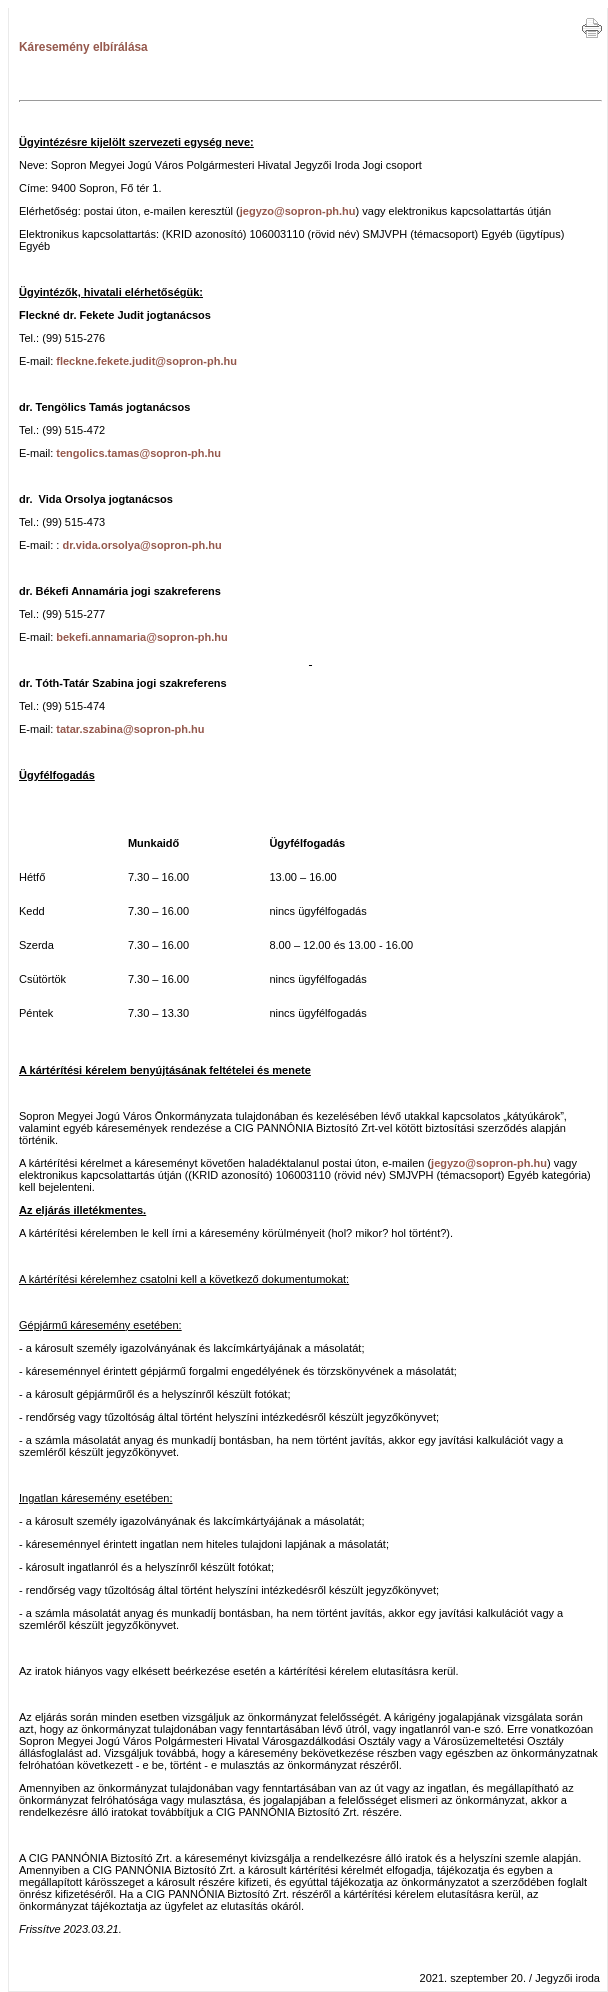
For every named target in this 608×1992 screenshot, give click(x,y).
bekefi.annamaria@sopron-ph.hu (141, 637)
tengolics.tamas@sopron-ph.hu (138, 453)
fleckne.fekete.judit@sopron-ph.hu (146, 361)
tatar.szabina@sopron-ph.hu (130, 729)
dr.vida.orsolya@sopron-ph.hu (141, 545)
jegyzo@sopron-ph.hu (298, 211)
